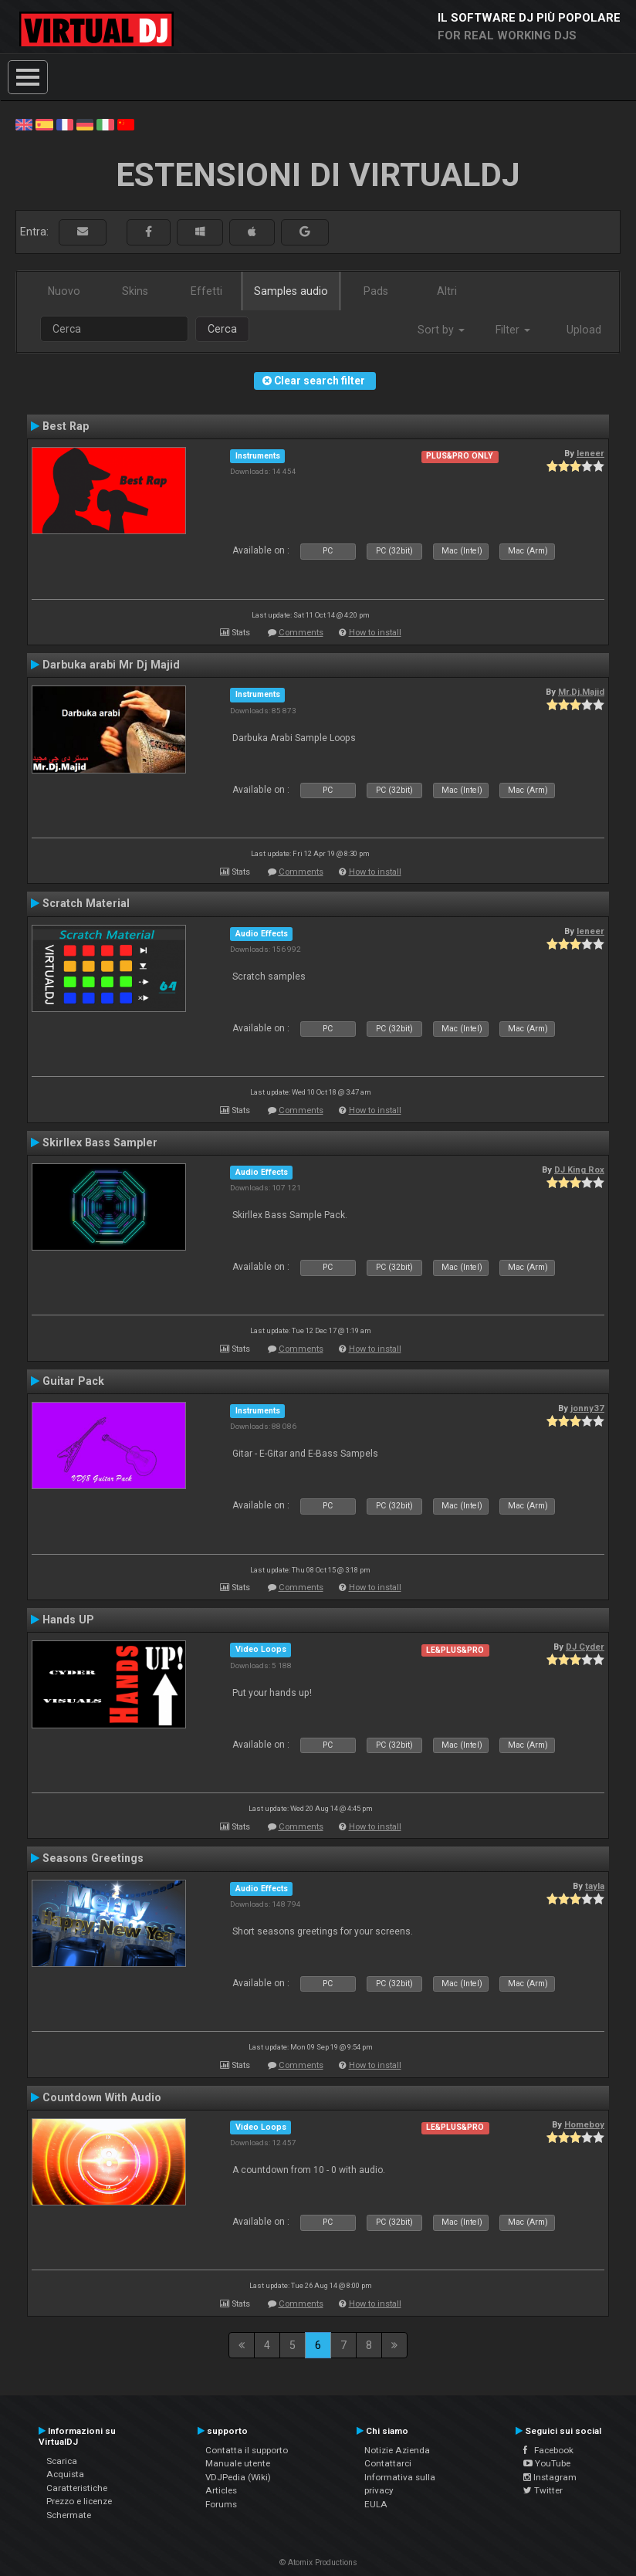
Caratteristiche (76, 2488)
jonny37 (587, 1408)
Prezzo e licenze (79, 2501)
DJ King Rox (579, 1169)
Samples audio (291, 291)
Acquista (65, 2474)
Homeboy (584, 2124)
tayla (594, 1885)
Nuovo (64, 291)
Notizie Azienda (397, 2450)
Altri (447, 291)
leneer (590, 453)
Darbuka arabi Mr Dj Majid (111, 664)
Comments (301, 633)
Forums (221, 2504)
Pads (376, 291)
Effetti (206, 291)
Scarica (61, 2461)
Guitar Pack (73, 1381)
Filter (513, 329)
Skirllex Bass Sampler (99, 1142)
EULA (375, 2504)
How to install (375, 633)
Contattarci (387, 2463)
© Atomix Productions (318, 2562)
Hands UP (68, 1619)
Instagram (550, 2477)
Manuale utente (237, 2463)
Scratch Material (86, 903)
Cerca (222, 329)
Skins (135, 291)
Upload (584, 329)
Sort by (441, 329)
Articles (221, 2490)
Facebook (548, 2450)
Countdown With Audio (101, 2097)
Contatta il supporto (246, 2450)
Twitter (543, 2490)
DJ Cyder (585, 1646)
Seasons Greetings (93, 1858)
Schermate (68, 2515)
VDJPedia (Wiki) (238, 2477)
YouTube (546, 2463)
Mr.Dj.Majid (581, 691)
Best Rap (65, 426)
